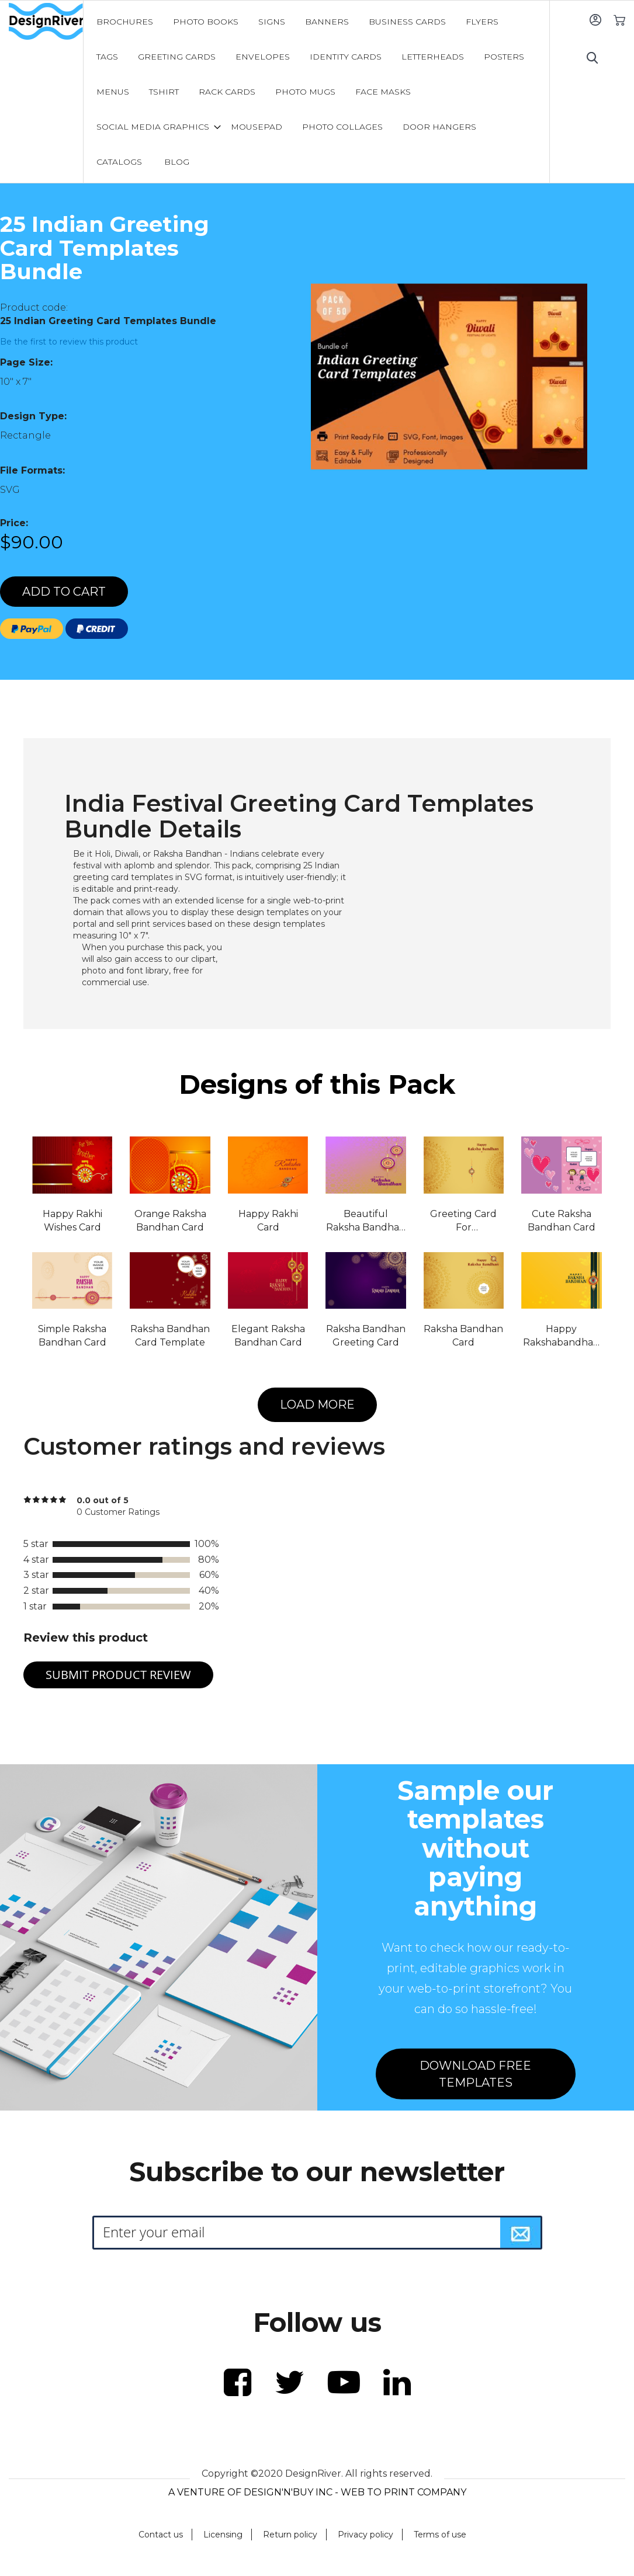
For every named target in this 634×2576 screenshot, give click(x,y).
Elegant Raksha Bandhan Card (268, 1335)
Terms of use (440, 2534)
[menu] (317, 91)
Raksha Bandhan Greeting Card (366, 1335)
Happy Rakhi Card (268, 1220)
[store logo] (46, 22)
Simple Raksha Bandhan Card (72, 1335)
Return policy (290, 2534)
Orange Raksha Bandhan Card (170, 1220)
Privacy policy (365, 2534)
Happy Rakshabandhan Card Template (561, 1336)
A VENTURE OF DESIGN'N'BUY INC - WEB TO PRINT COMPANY (317, 2492)
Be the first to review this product (69, 341)
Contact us (160, 2534)
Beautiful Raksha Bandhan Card (366, 1221)
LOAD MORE (317, 1404)
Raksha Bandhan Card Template (170, 1335)
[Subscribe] (520, 2232)
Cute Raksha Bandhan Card (561, 1220)
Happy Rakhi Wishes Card (72, 1220)
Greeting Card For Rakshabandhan (463, 1221)
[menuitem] (124, 21)
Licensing (222, 2534)
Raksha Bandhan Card (463, 1335)
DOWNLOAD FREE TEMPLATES (475, 2074)
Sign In (595, 19)
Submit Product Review (118, 1674)
